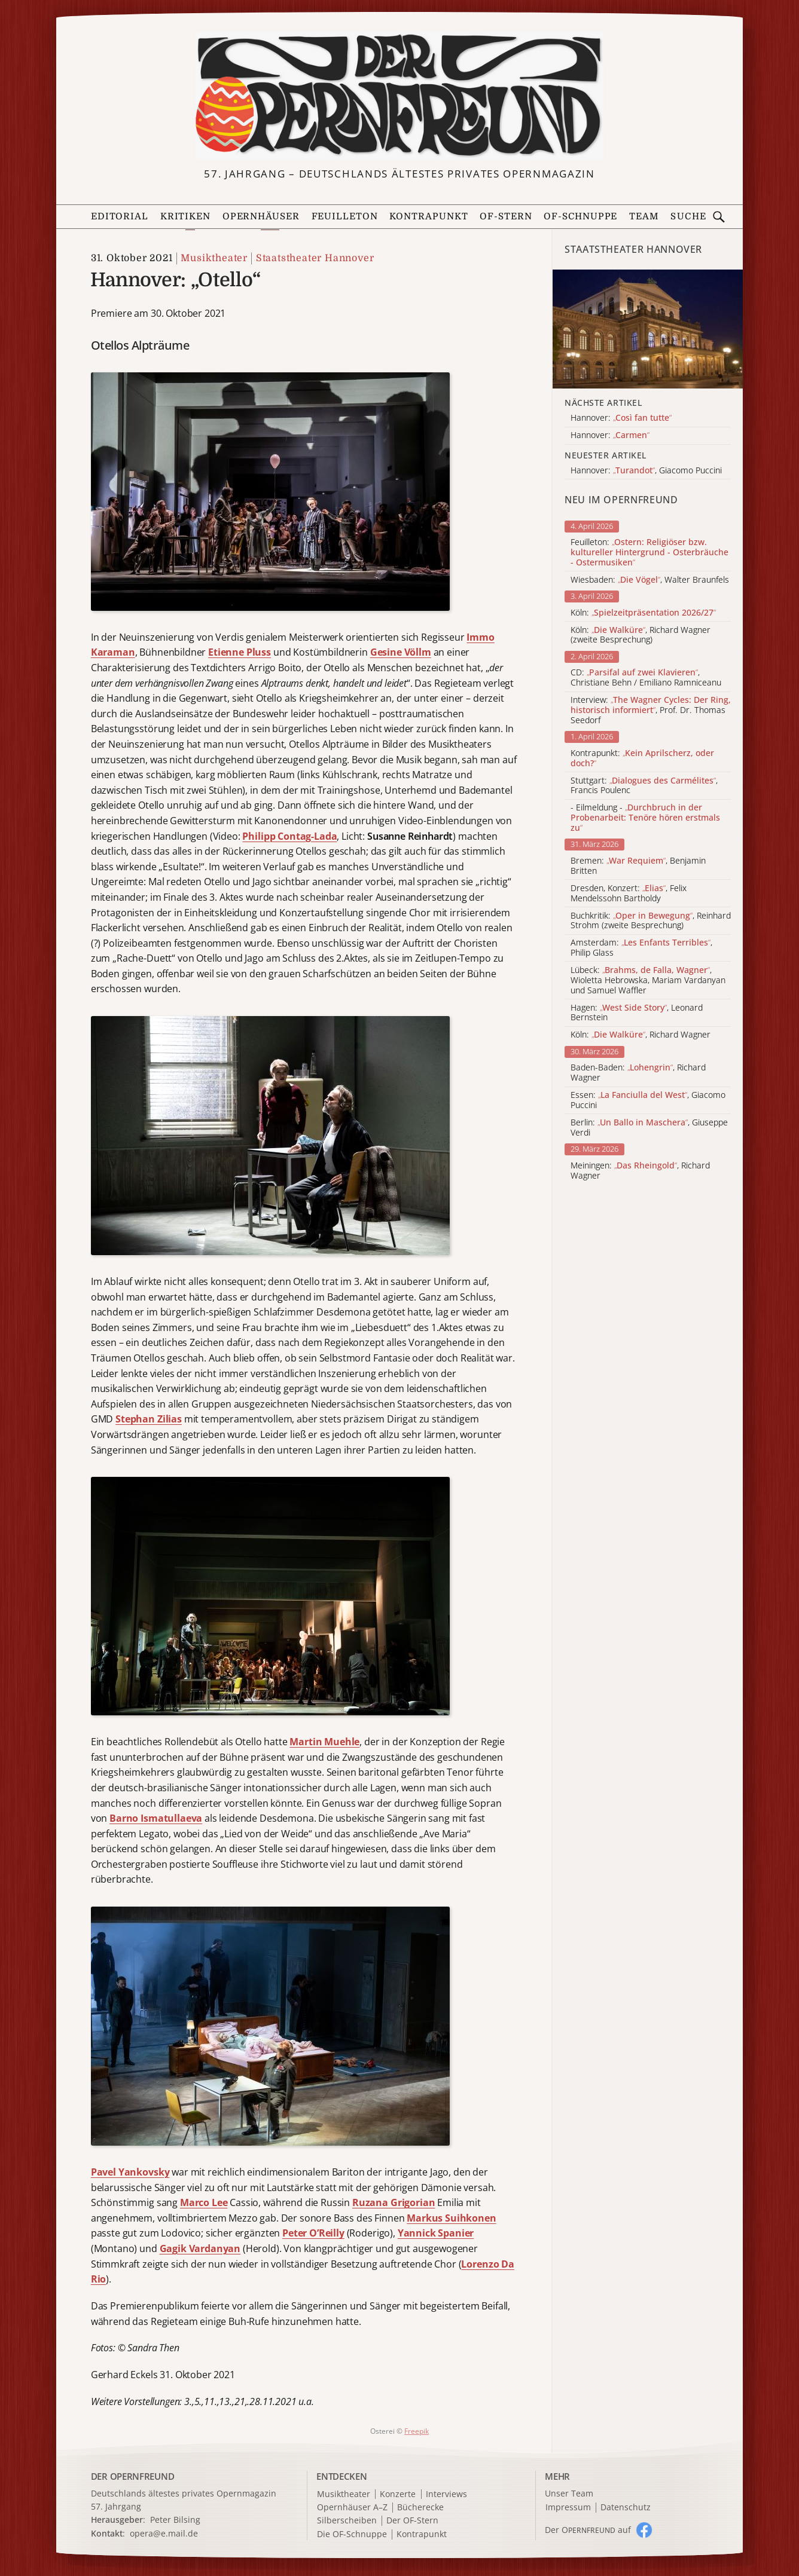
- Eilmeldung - (645, 818)
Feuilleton (345, 216)
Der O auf (588, 2529)
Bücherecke (420, 2507)
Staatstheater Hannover (315, 258)
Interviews (446, 2494)
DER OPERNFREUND (133, 2476)
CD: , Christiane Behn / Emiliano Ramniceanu (646, 678)
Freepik (416, 2431)
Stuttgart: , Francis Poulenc (644, 786)
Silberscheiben (347, 2521)
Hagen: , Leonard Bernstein (637, 1013)
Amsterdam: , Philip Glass (641, 948)
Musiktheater (214, 258)
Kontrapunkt (428, 216)
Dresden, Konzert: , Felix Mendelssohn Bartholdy (629, 893)
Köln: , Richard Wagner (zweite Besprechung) (640, 635)
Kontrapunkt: (642, 758)
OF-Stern (506, 216)
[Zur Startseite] (399, 95)
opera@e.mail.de (164, 2533)
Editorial (119, 216)
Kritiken (185, 216)
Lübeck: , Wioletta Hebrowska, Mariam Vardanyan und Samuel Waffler (648, 980)
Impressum (568, 2507)
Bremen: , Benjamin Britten (638, 866)
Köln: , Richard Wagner (640, 1035)
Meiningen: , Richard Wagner (640, 1171)
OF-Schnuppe (580, 216)
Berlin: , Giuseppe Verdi (649, 1128)
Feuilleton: (649, 552)
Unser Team (569, 2493)
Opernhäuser (261, 216)
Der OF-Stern (412, 2521)
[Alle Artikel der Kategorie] (648, 329)
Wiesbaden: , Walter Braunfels (650, 580)
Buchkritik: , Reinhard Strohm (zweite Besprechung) (651, 921)
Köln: (643, 613)
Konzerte (398, 2494)
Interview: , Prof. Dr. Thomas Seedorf (651, 710)
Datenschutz (625, 2507)
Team (644, 216)
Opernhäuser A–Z (352, 2507)
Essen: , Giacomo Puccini (648, 1100)
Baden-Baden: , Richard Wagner (638, 1073)
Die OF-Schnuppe (352, 2534)
